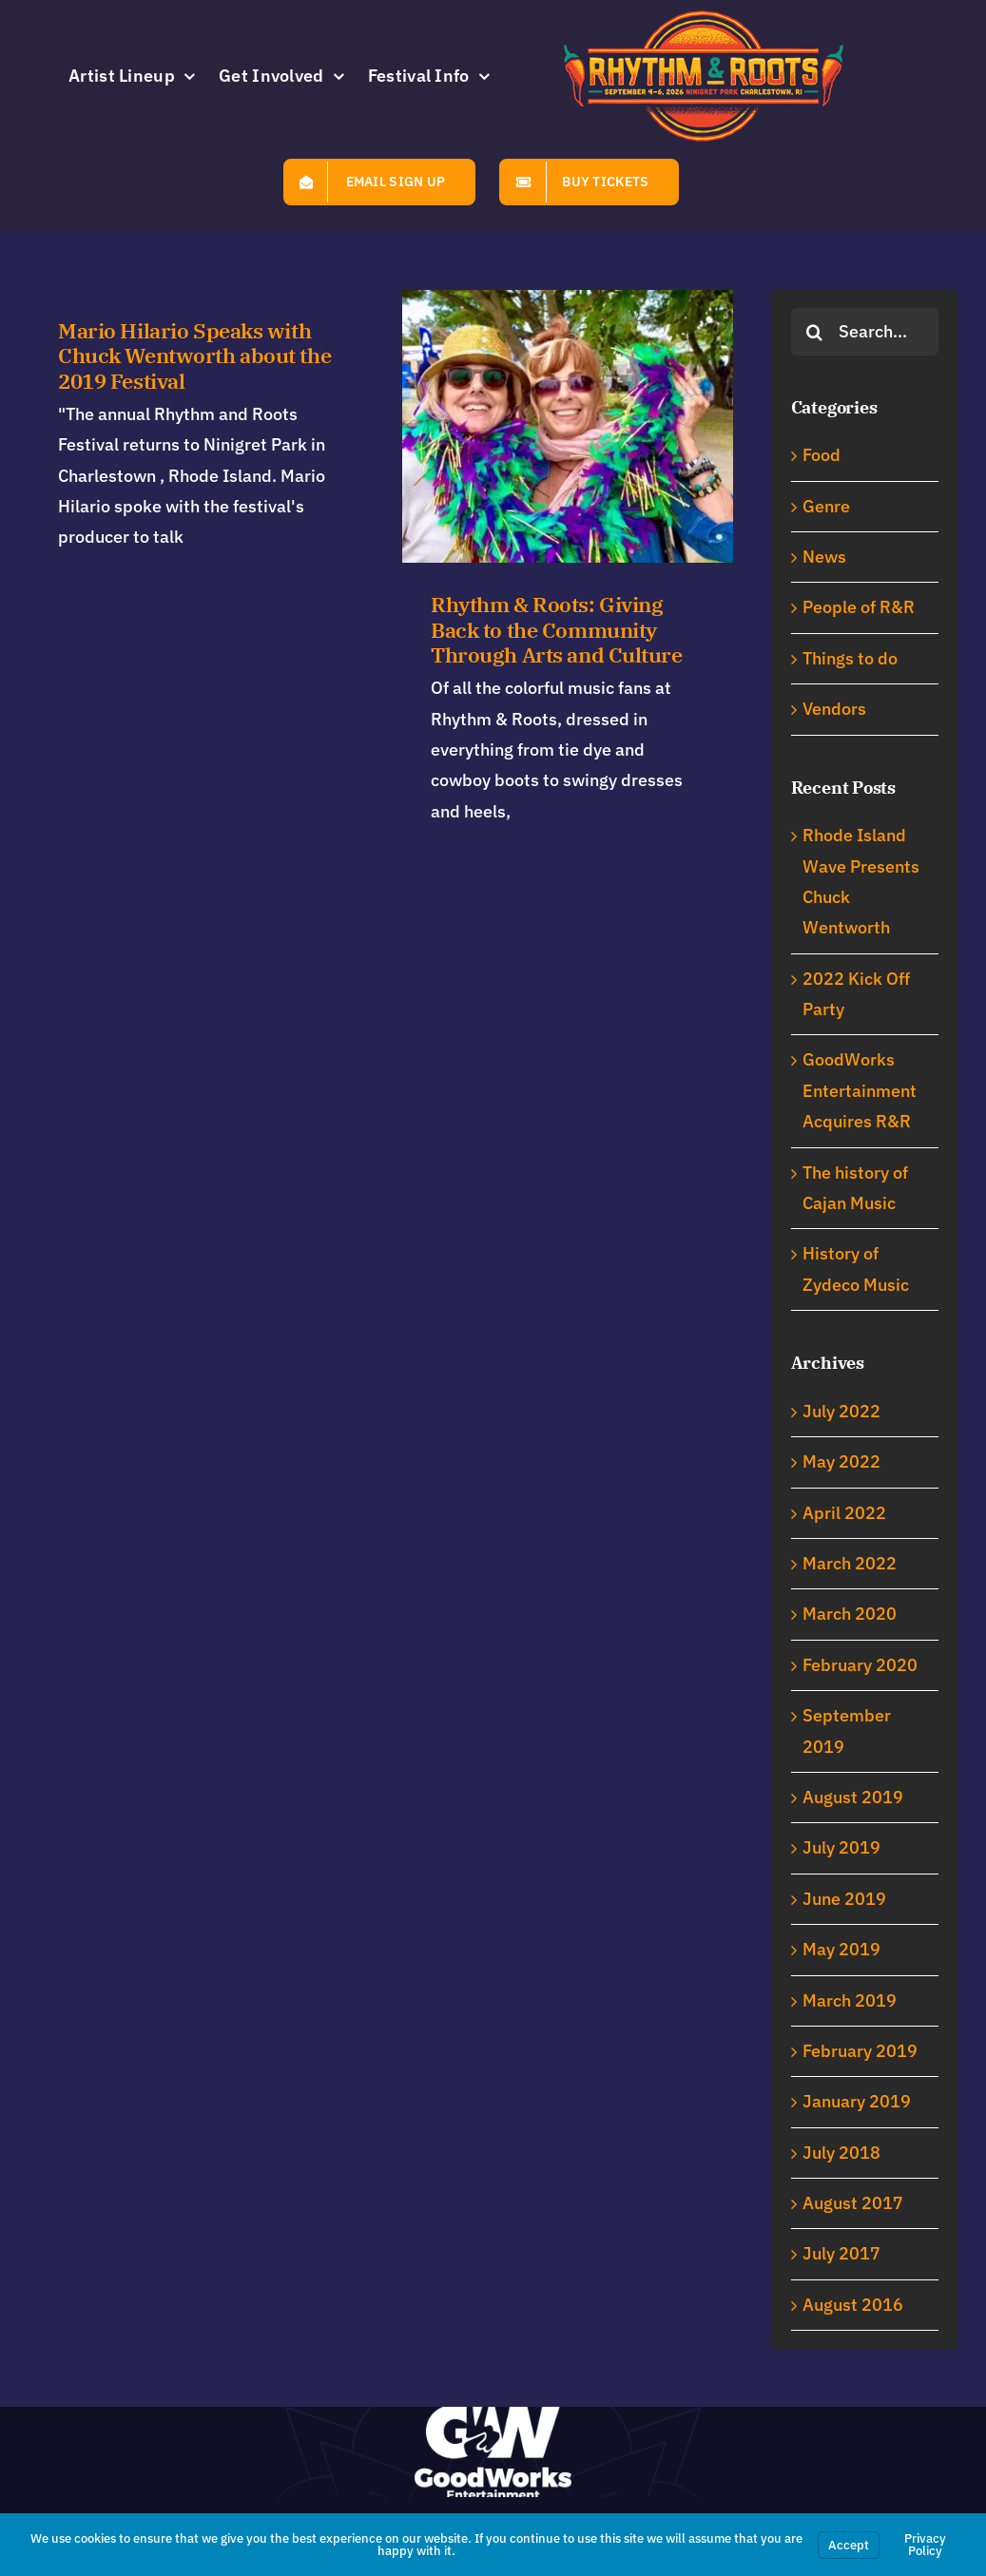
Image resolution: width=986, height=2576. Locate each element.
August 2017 (852, 2203)
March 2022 (849, 1563)
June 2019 (844, 1899)
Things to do (850, 658)
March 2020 (849, 1613)
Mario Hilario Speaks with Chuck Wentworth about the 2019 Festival (194, 356)
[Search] (815, 332)
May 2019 (841, 1949)
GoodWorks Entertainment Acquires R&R (859, 1090)
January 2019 (856, 2101)
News (824, 556)
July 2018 (841, 2152)
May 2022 (841, 1461)
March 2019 (849, 2000)
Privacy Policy (925, 2544)
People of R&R (858, 607)
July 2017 (841, 2253)
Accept (848, 2545)
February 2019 (860, 2051)
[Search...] (864, 332)
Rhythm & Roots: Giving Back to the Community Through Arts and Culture (521, 630)
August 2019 (852, 1797)
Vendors (834, 709)
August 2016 (852, 2305)
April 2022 (844, 1513)
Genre (826, 506)
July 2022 (841, 1411)
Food (821, 455)
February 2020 (860, 1665)
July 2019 (841, 1847)
